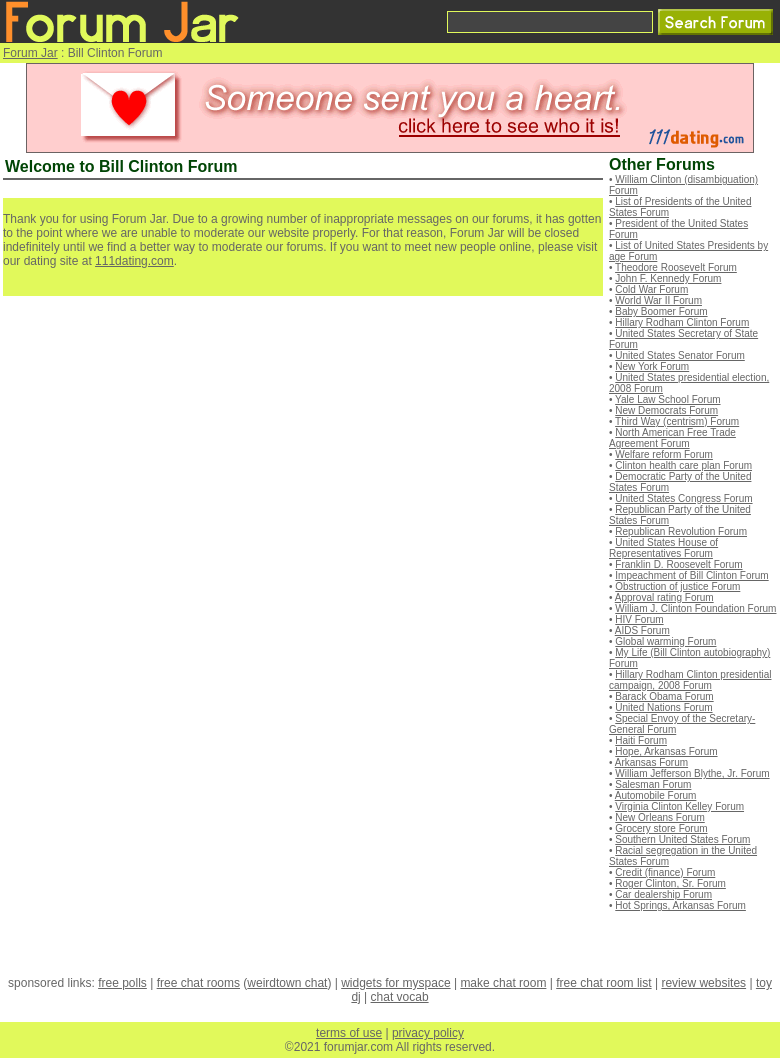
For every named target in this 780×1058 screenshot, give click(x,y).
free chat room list (603, 983)
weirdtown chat (287, 983)
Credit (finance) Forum (665, 872)
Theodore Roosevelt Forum (676, 267)
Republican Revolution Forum (681, 531)
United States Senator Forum (680, 355)
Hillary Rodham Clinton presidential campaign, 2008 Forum (690, 680)
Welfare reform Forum (664, 454)
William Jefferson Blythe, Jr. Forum (692, 773)
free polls (122, 983)
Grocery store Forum (661, 828)
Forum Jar (30, 53)
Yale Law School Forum (667, 399)
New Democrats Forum (666, 410)
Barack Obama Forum (664, 696)
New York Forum (652, 366)
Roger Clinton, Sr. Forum (670, 883)
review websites (703, 983)
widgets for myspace (395, 983)
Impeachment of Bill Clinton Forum (691, 575)
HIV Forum (639, 619)
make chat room (503, 983)
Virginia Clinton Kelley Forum (679, 806)
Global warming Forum (665, 641)
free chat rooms (198, 983)
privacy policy (428, 1033)
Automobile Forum (656, 795)
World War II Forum (658, 300)
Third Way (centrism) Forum (677, 421)
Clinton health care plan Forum (683, 465)
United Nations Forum (663, 707)
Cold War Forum (651, 289)
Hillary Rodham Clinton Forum (682, 322)
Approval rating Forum (664, 597)
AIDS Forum (642, 630)
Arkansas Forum (651, 762)
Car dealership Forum (663, 894)
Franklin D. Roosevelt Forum (678, 564)
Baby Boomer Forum (661, 311)
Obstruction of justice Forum (677, 586)
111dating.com (134, 261)
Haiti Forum (641, 740)
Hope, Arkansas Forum (666, 751)
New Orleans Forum (659, 817)
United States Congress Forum (683, 498)
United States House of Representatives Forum (663, 548)
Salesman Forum (653, 784)
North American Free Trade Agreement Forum (672, 438)
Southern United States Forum (682, 839)
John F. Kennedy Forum (668, 278)
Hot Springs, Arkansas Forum (680, 905)
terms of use (349, 1033)
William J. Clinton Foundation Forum (695, 608)
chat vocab (400, 997)
